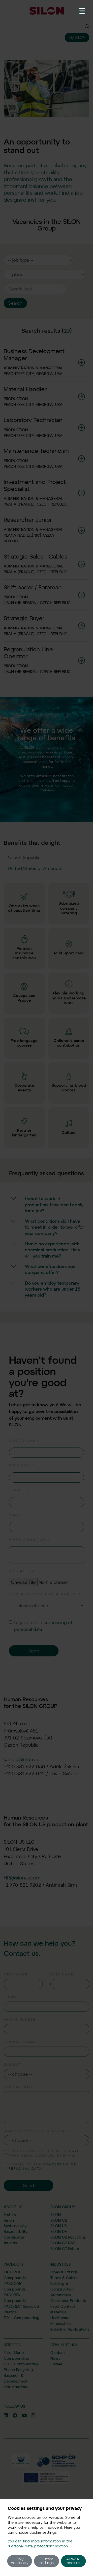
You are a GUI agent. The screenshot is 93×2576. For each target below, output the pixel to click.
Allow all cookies (73, 2561)
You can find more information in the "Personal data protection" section (40, 2543)
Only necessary (20, 2561)
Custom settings (46, 2561)
